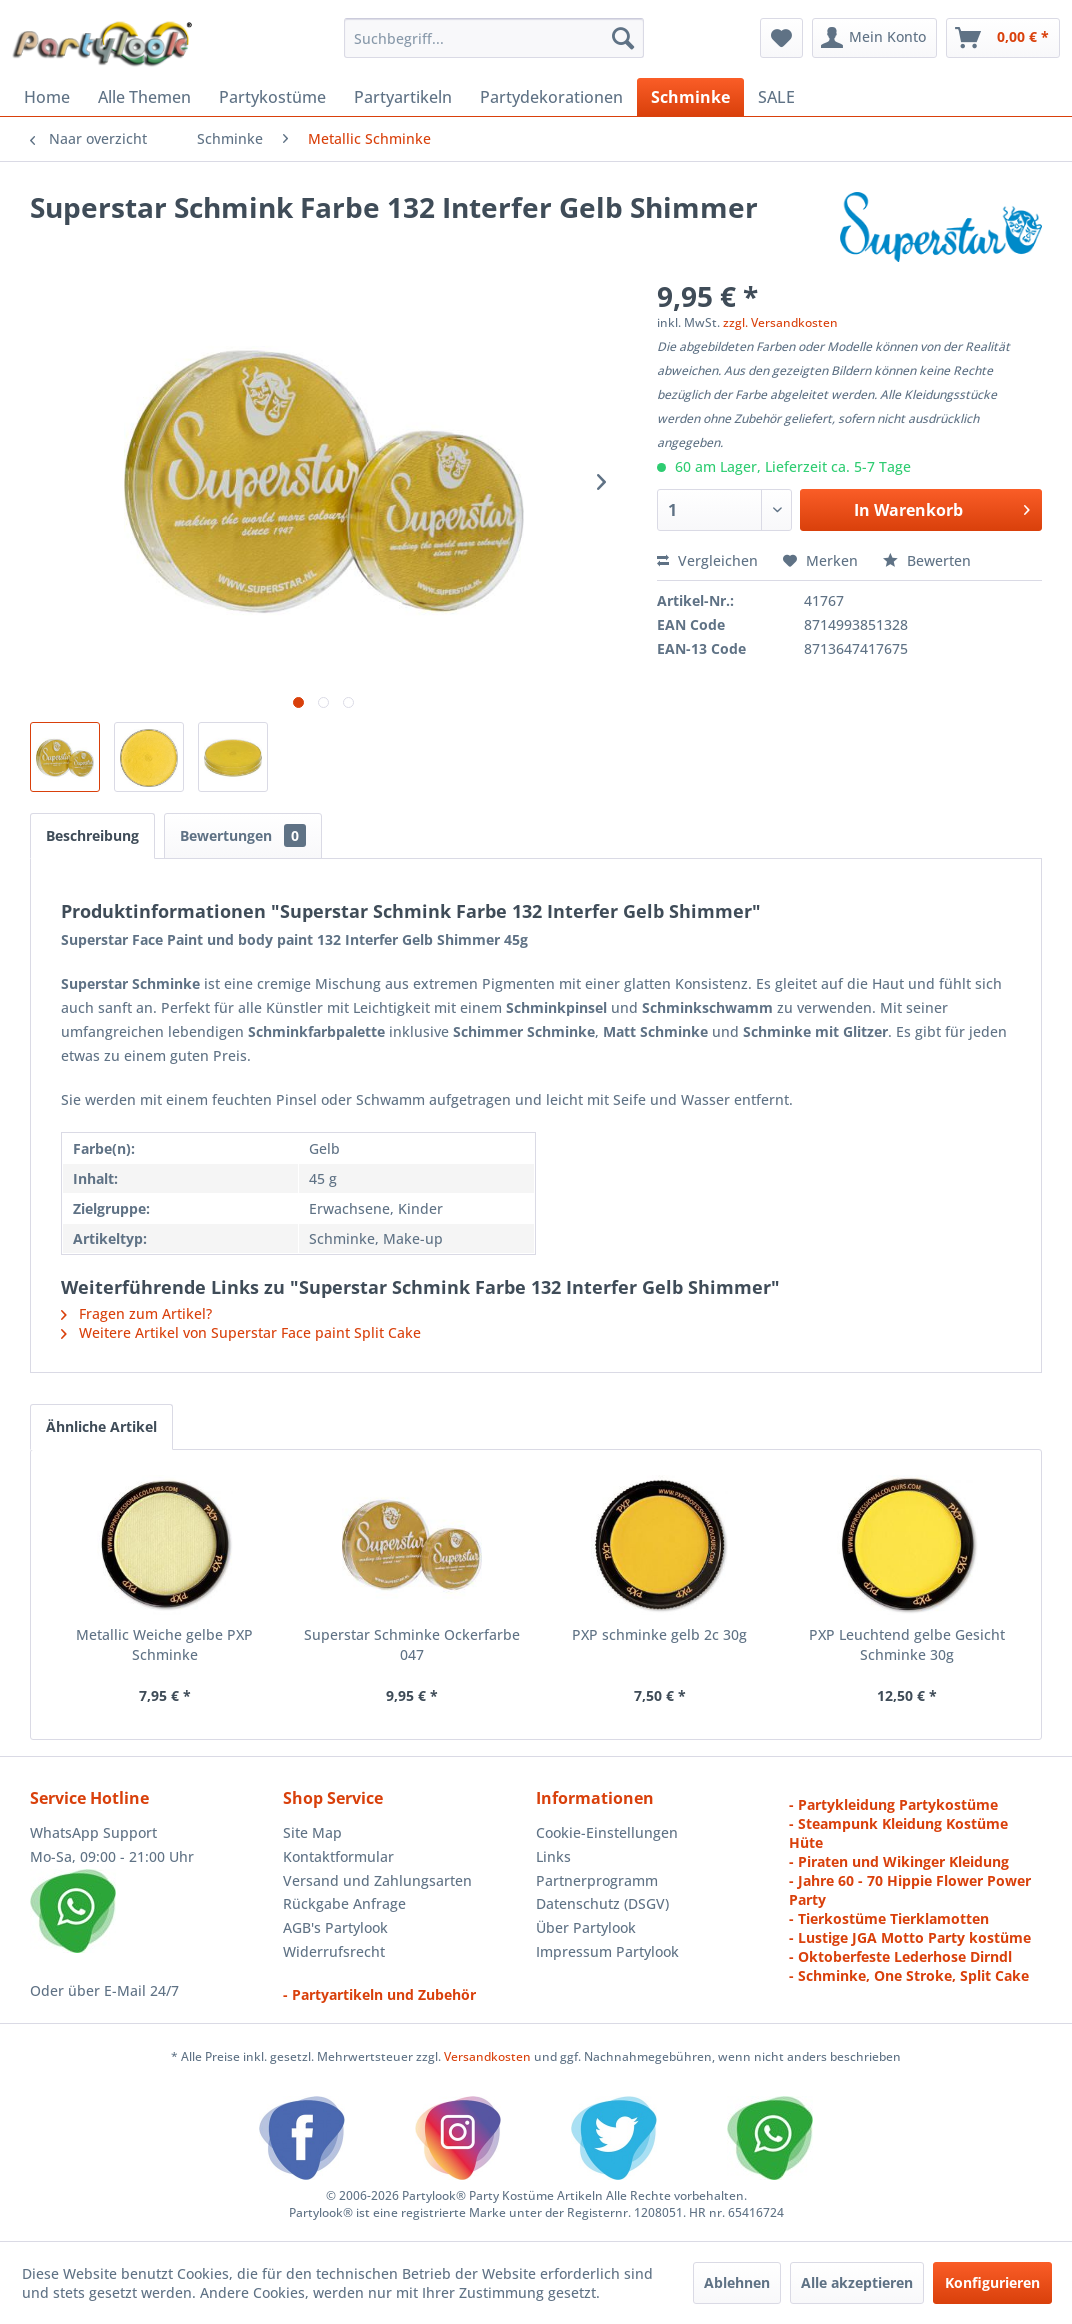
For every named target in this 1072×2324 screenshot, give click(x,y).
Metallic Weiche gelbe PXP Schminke (164, 1644)
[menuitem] (494, 38)
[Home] (47, 97)
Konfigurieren (992, 2282)
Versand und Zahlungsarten (377, 1880)
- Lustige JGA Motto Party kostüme (910, 1937)
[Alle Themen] (144, 97)
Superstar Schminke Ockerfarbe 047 (412, 1644)
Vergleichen (707, 560)
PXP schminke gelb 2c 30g (659, 1634)
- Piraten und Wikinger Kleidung (899, 1861)
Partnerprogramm (597, 1880)
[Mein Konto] (874, 38)
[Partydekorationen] (551, 97)
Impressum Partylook (607, 1951)
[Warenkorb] (1003, 38)
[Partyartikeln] (403, 97)
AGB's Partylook (335, 1927)
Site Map (312, 1832)
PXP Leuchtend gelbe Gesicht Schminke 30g (907, 1644)
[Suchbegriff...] (494, 38)
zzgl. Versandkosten (780, 322)
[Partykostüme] (272, 97)
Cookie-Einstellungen (607, 1832)
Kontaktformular (338, 1856)
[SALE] (776, 97)
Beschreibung (92, 835)
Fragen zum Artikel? (136, 1313)
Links (553, 1856)
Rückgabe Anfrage (344, 1903)
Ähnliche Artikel (101, 1426)
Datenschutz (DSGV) (602, 1903)
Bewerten (927, 560)
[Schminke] (690, 97)
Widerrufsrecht (334, 1951)
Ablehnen (737, 2282)
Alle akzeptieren (857, 2282)
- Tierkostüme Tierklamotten (889, 1918)
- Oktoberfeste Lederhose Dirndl (900, 1956)
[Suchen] (623, 38)
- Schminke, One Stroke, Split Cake (909, 1975)
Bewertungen (243, 835)
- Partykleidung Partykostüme (893, 1804)
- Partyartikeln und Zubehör (379, 1994)
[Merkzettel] (781, 38)
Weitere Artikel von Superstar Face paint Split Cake (241, 1332)
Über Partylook (586, 1927)
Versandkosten (487, 2056)
